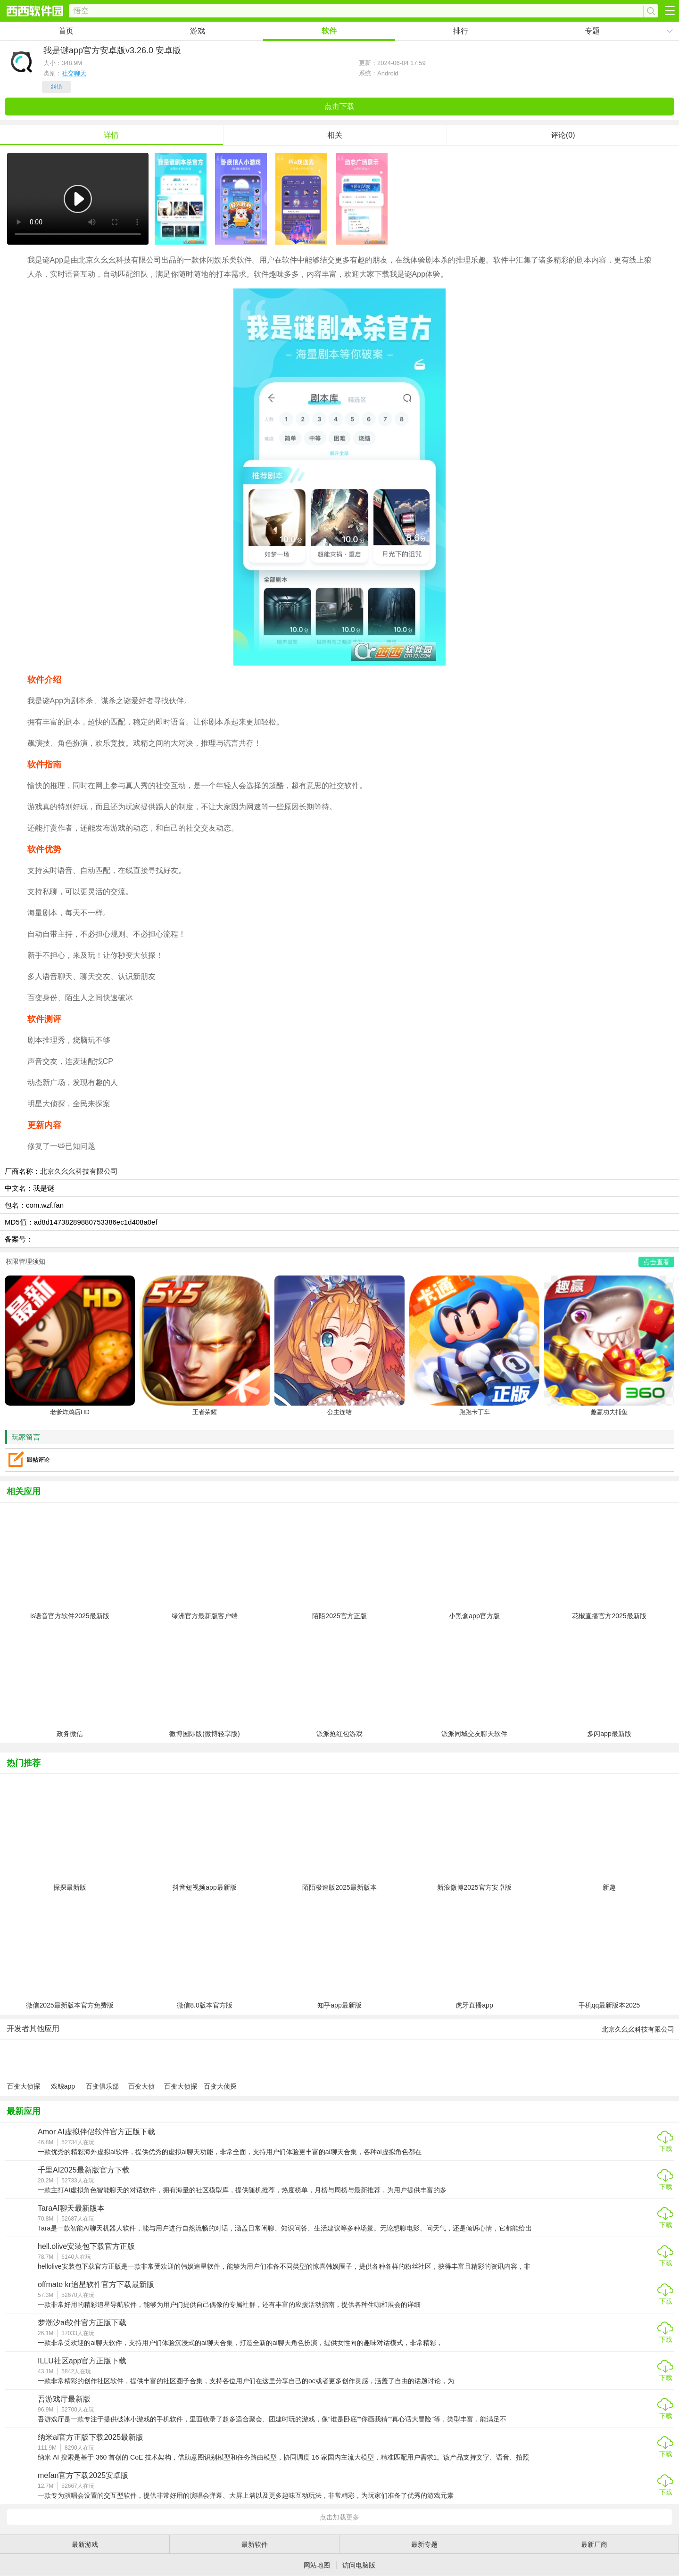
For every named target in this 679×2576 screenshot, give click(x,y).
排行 (460, 31)
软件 (329, 31)
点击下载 (339, 106)
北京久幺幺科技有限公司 (79, 1171)
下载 (665, 2148)
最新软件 (254, 2544)
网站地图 (317, 2565)
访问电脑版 (358, 2565)
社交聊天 (74, 73)
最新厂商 (594, 2544)
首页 (66, 31)
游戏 (197, 31)
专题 (592, 31)
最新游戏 (85, 2544)
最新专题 (424, 2544)
